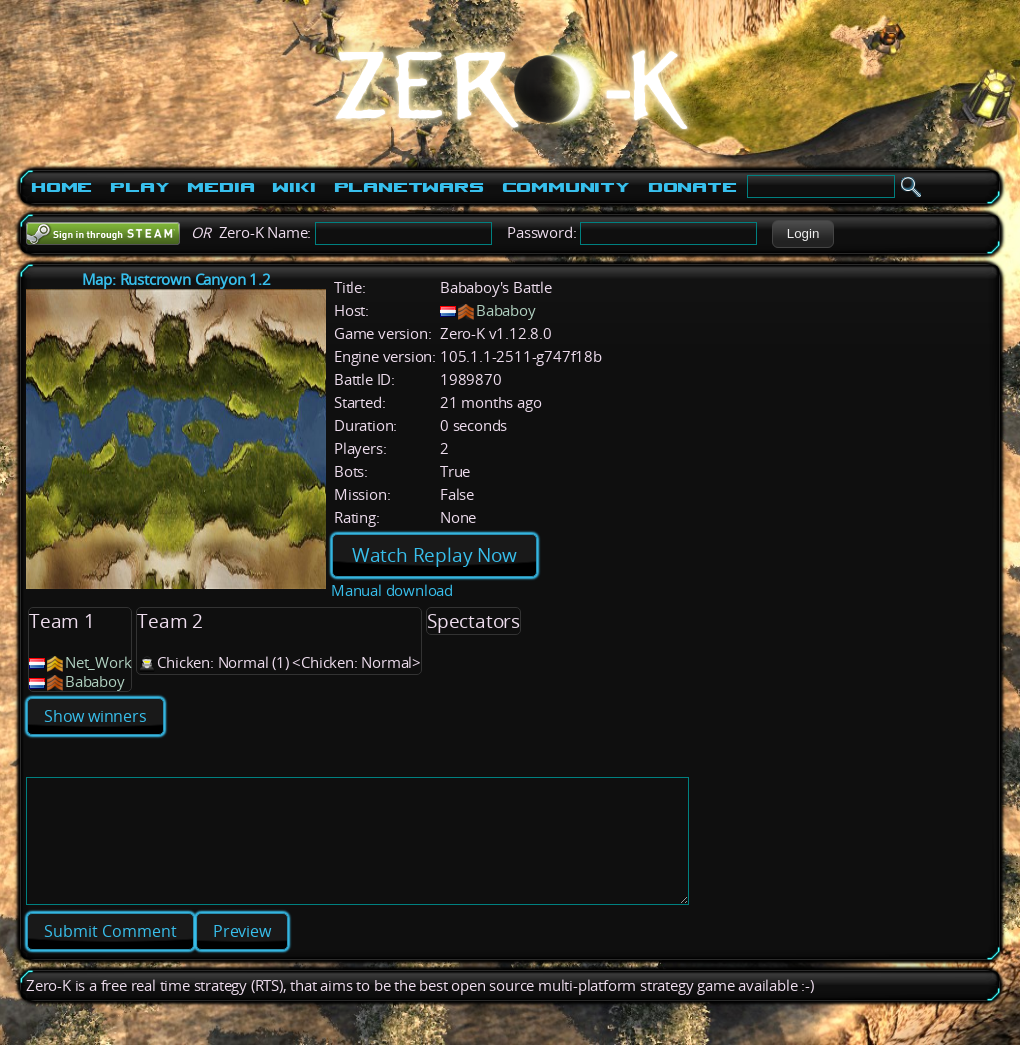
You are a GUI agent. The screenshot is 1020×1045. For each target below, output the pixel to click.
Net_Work (98, 662)
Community (566, 187)
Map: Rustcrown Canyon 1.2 (176, 279)
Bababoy (506, 310)
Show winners (95, 716)
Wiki (293, 187)
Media (220, 187)
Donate (692, 187)
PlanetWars (409, 187)
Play (139, 187)
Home (61, 187)
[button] (802, 234)
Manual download (392, 590)
